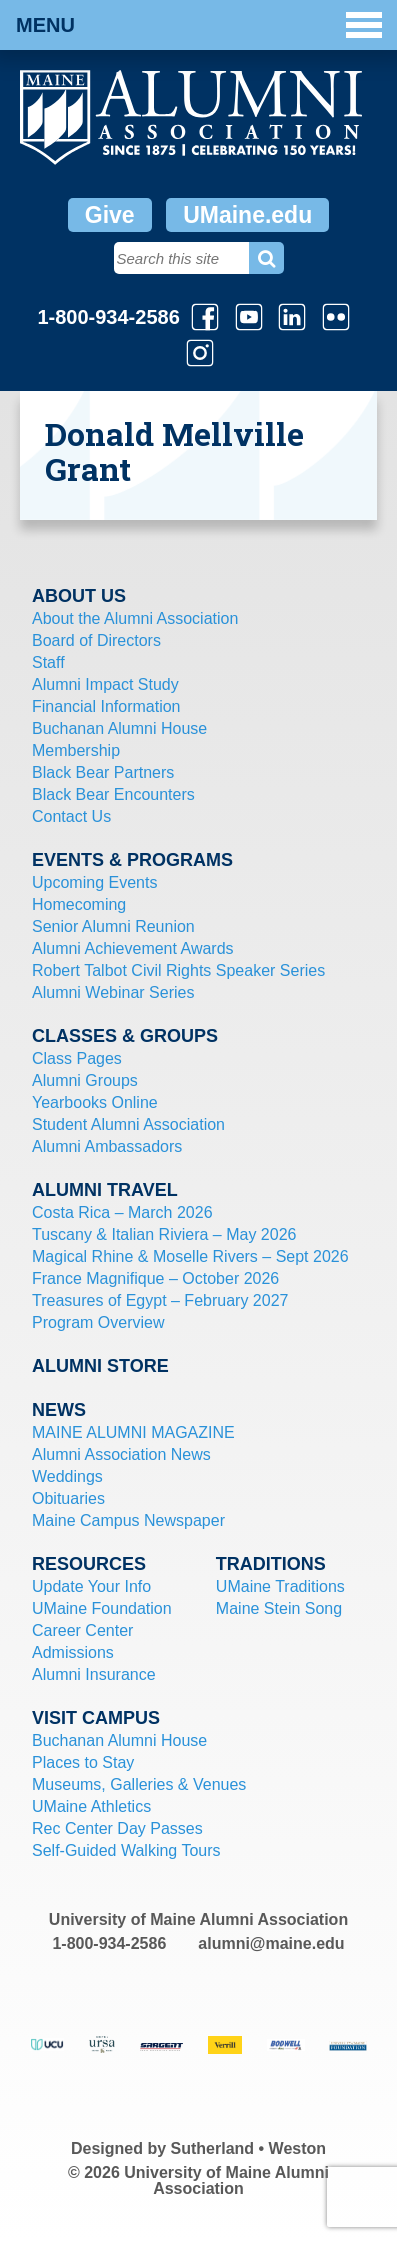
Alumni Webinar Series (113, 992)
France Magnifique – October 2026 (155, 1278)
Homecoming (79, 904)
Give (110, 215)
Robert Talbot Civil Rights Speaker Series (178, 970)
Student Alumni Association (128, 1124)
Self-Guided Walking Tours (126, 1850)
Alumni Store (100, 1366)
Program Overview (98, 1322)
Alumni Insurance (94, 1674)
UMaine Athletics (91, 1806)
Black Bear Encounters (113, 794)
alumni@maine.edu (271, 1943)
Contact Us (71, 816)
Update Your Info (91, 1586)
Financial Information (106, 706)
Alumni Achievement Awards (133, 948)
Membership (76, 750)
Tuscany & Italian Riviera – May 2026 (164, 1234)
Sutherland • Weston (249, 2148)
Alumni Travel (105, 1190)
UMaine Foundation (102, 1608)
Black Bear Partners (103, 772)
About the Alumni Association (135, 618)
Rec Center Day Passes (117, 1828)
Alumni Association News (121, 1454)
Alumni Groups (85, 1080)
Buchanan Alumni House (119, 728)
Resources (89, 1564)
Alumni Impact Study (105, 684)
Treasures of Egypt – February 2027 (160, 1300)
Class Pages (77, 1058)
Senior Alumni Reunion (113, 926)
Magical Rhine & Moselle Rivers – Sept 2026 (190, 1256)
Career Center (82, 1630)
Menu (199, 25)
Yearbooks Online (95, 1102)
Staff (48, 662)
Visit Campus (96, 1718)
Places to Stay (83, 1762)
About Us (79, 596)
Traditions (271, 1564)
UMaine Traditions (280, 1586)
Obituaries (68, 1498)
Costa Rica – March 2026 (122, 1212)
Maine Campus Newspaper (128, 1520)
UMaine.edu (247, 215)
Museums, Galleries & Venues (139, 1784)
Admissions (73, 1652)
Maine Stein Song (279, 1608)
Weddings (67, 1476)
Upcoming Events (94, 882)
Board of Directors (96, 640)
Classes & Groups (125, 1036)
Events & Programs (132, 860)
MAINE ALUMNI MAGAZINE (133, 1432)
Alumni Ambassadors (107, 1146)
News (59, 1410)
